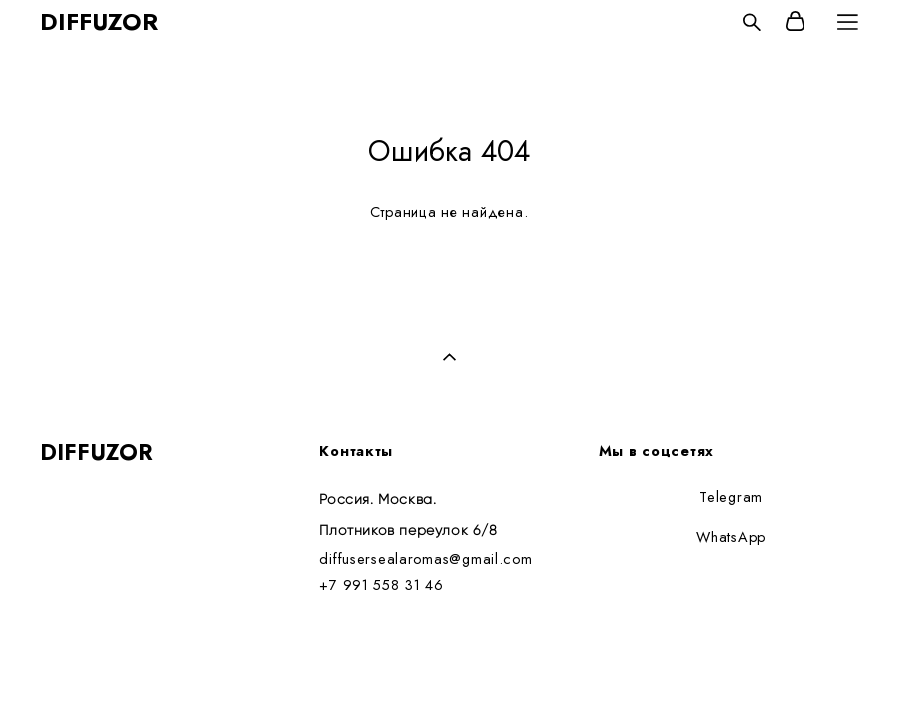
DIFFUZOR (99, 22)
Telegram (731, 496)
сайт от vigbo (79, 673)
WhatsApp (731, 536)
